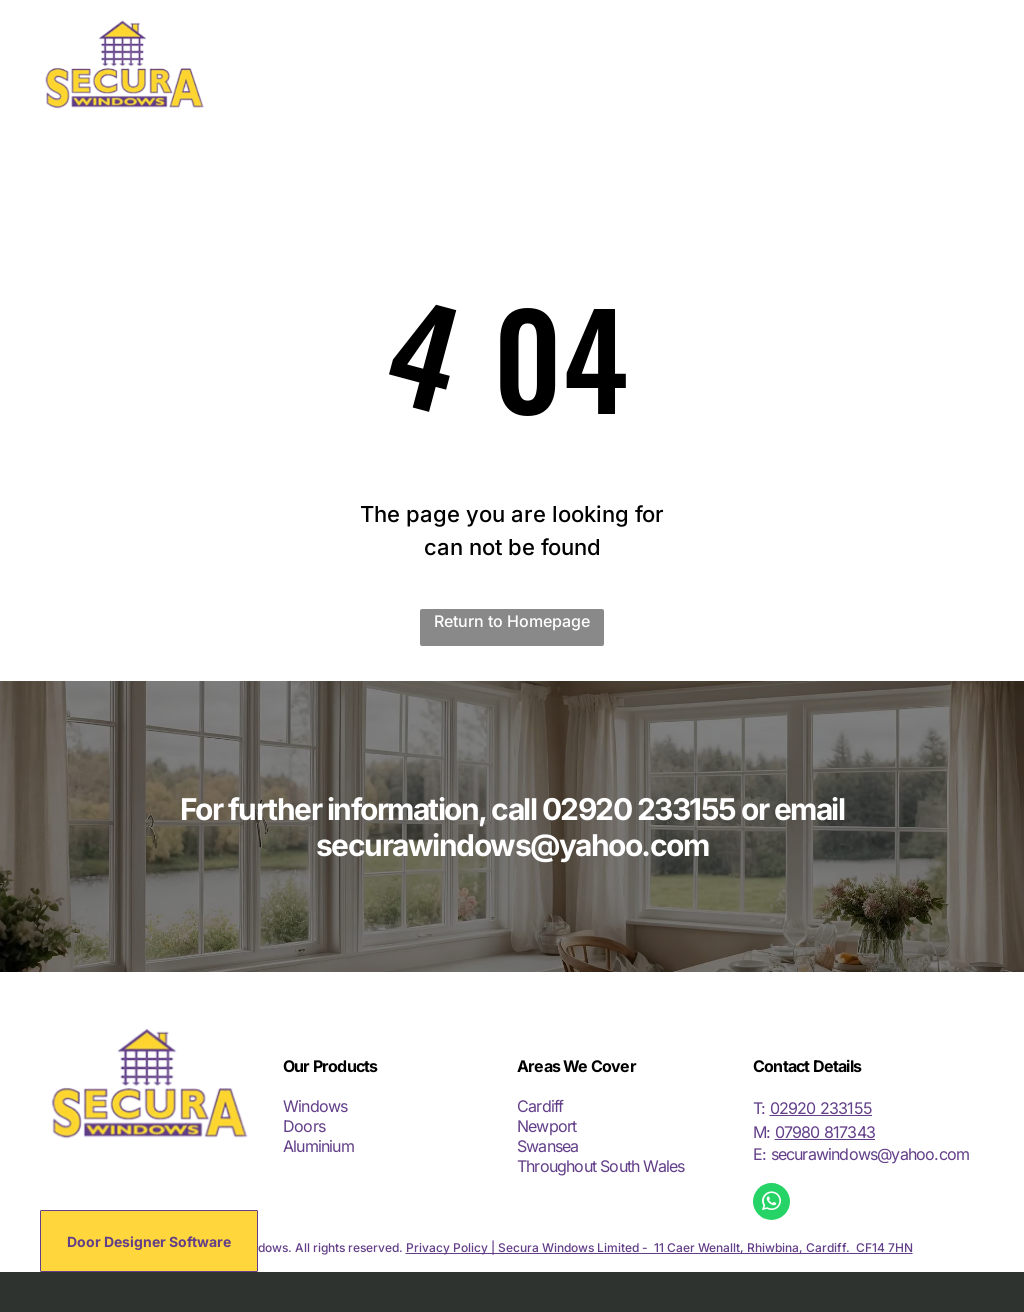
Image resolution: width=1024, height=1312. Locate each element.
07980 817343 (825, 1132)
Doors (304, 1126)
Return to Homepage (512, 621)
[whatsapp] (771, 1204)
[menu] (980, 64)
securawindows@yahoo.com (870, 1154)
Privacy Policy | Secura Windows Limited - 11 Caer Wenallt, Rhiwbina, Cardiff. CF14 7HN (659, 1247)
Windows (315, 1106)
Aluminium (318, 1146)
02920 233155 (821, 1108)
